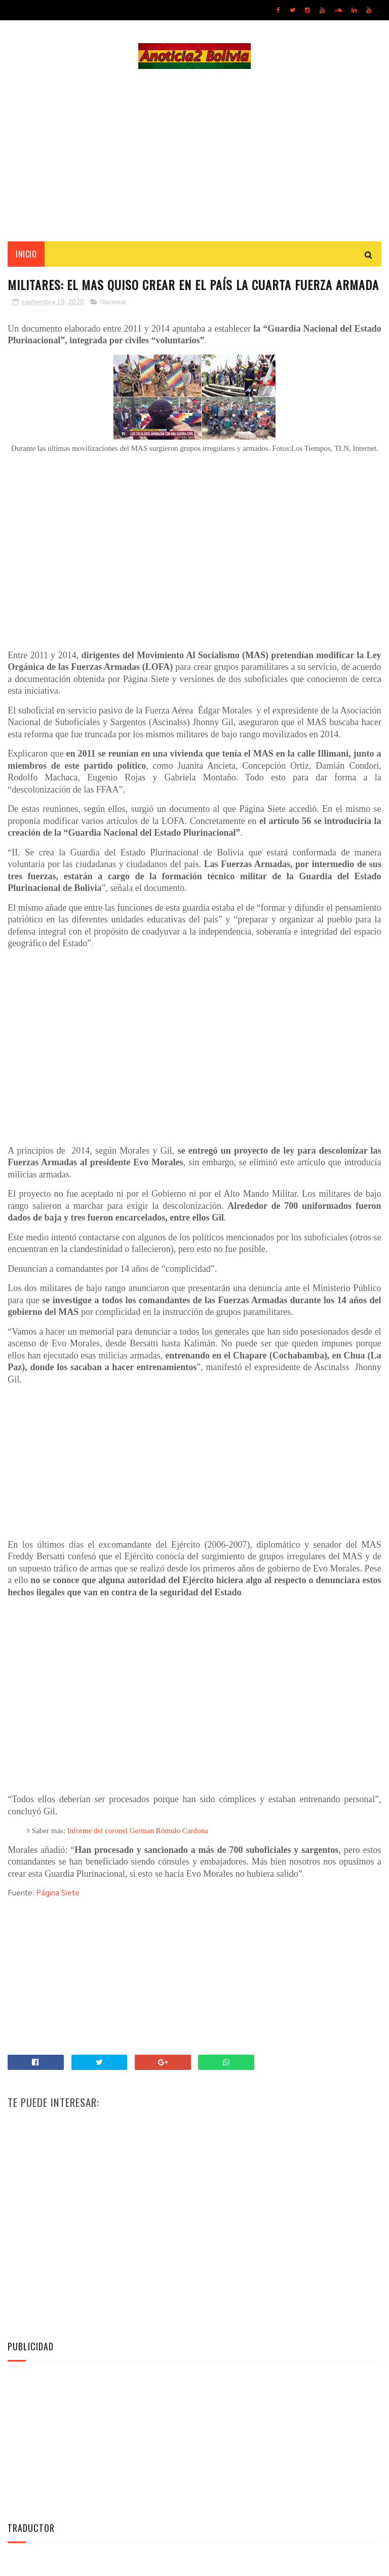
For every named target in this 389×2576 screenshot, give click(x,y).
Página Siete (58, 1893)
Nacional (113, 302)
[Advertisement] (194, 155)
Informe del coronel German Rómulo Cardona (137, 1831)
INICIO (26, 254)
